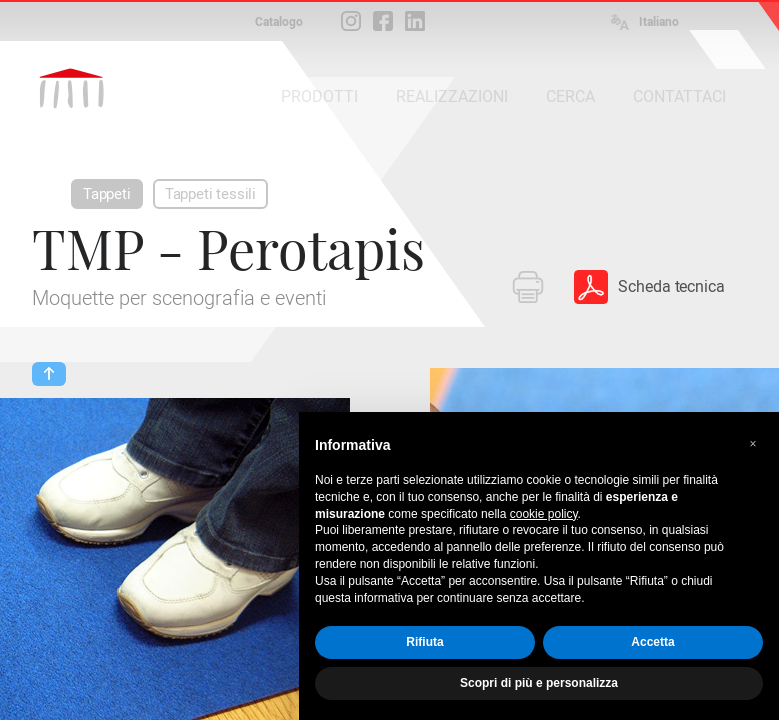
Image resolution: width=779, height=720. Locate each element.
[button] (753, 444)
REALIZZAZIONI (452, 96)
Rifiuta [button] (424, 642)
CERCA (570, 96)
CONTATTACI (679, 96)
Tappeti (107, 194)
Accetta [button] (652, 642)
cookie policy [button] (544, 514)
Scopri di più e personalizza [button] (539, 683)
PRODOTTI (319, 96)
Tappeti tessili (210, 194)
